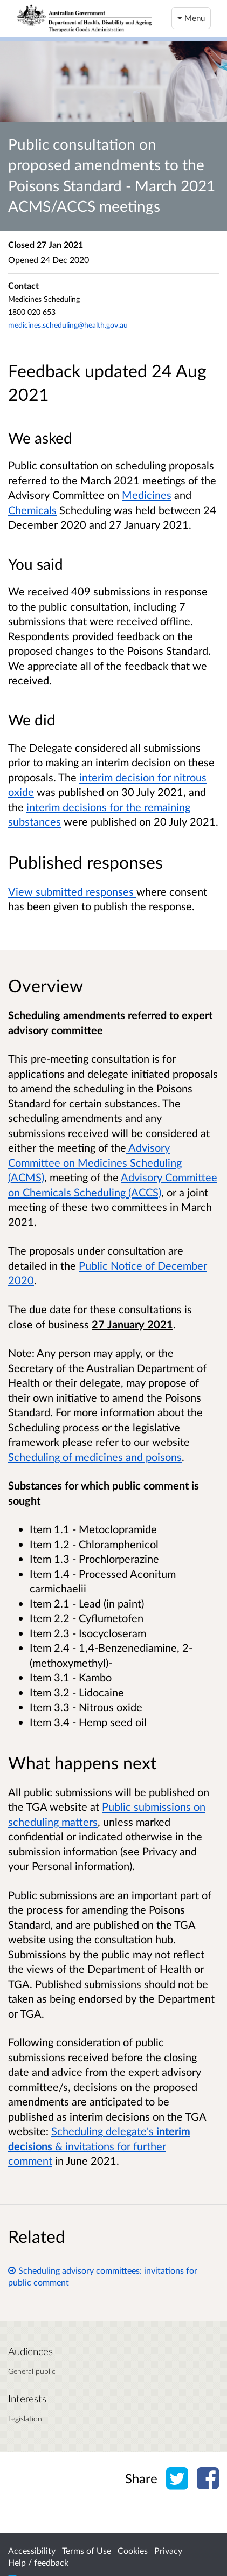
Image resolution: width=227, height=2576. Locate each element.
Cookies (133, 2550)
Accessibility (32, 2550)
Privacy (168, 2550)
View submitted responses (72, 891)
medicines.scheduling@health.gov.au (68, 324)
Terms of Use (86, 2550)
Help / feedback (38, 2562)
